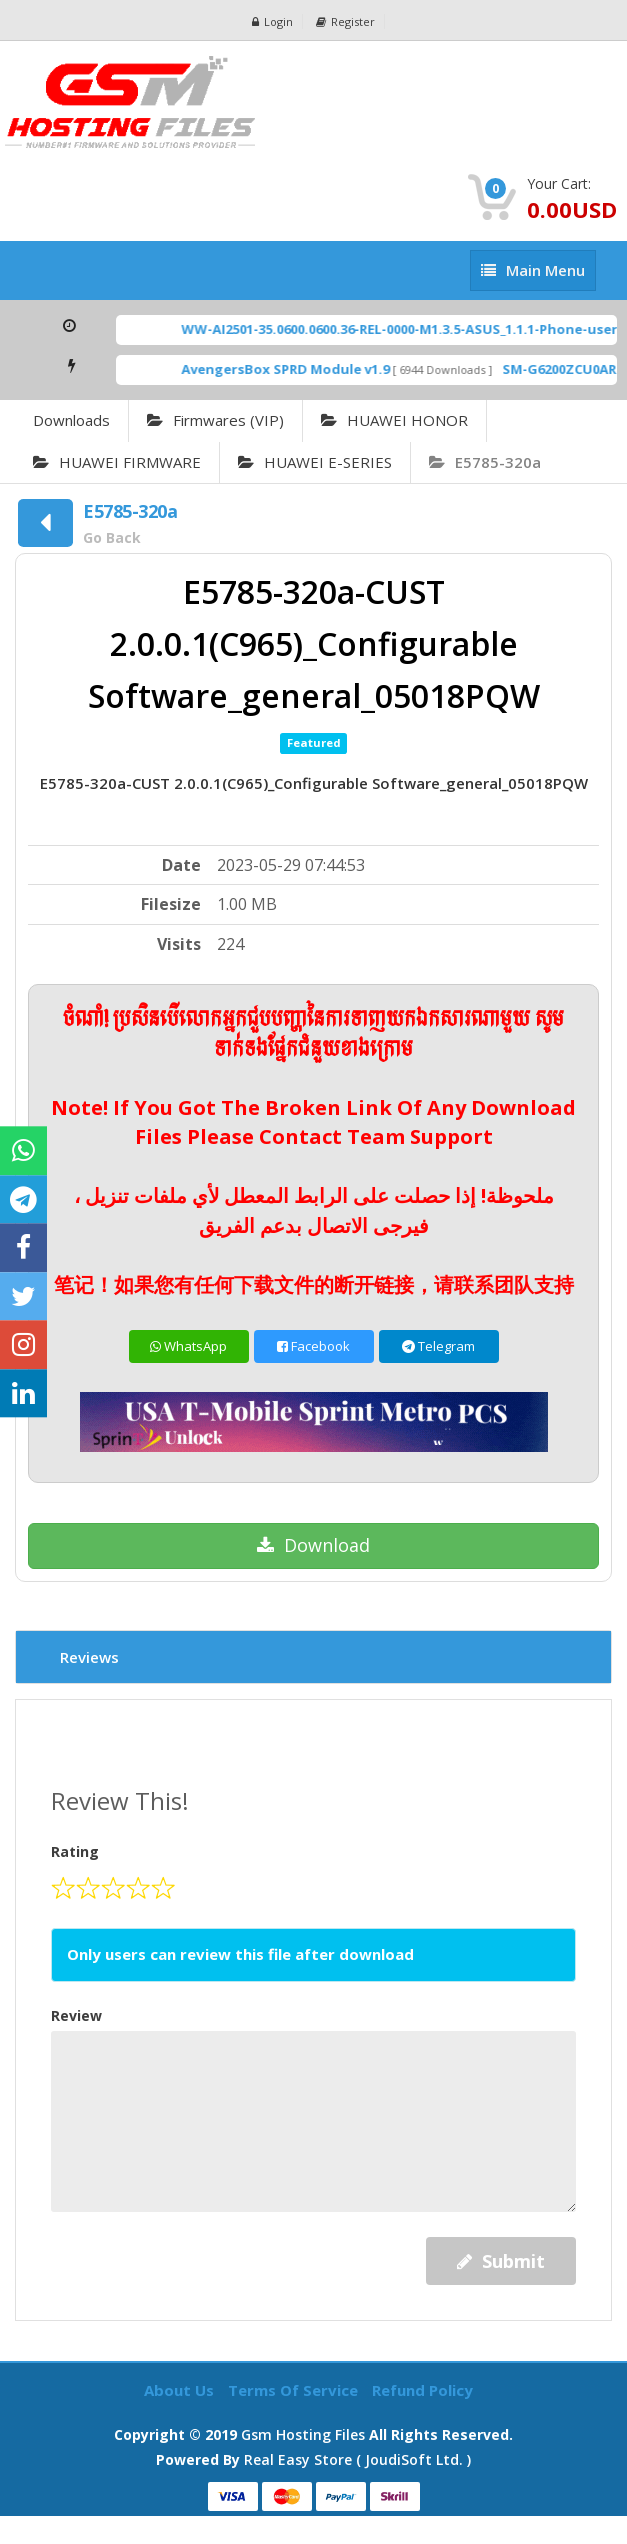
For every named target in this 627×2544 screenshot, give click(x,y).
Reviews (89, 1657)
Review (76, 2015)
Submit (501, 2261)
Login (272, 21)
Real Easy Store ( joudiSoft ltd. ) (357, 2459)
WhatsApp (188, 1346)
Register (345, 21)
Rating (75, 1851)
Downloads (71, 420)
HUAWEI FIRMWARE (117, 462)
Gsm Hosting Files (303, 2434)
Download (313, 1545)
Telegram (438, 1346)
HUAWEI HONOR (394, 420)
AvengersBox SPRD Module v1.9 (325, 369)
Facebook (313, 1346)
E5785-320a (485, 462)
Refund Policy (422, 2390)
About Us (181, 2390)
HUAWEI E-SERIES (315, 462)
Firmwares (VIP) (215, 420)
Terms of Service (295, 2390)
